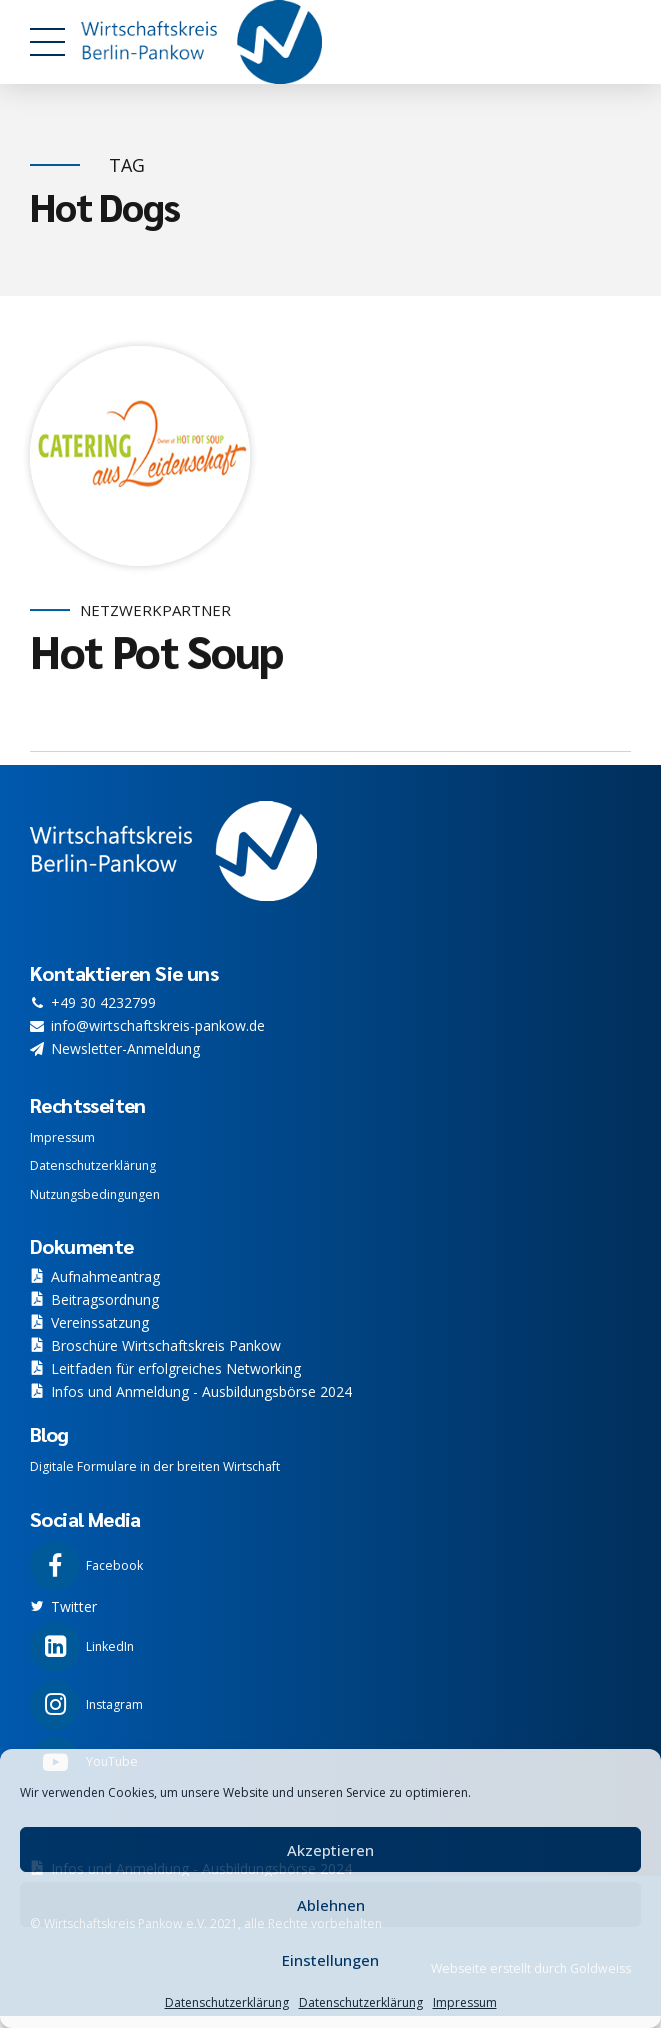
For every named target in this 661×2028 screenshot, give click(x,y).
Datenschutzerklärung (227, 2002)
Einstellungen (330, 1960)
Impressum (465, 2002)
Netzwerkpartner (155, 610)
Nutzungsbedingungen (95, 1194)
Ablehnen (331, 1905)
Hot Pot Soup (156, 651)
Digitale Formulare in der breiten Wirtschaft (155, 1466)
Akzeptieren (330, 1850)
